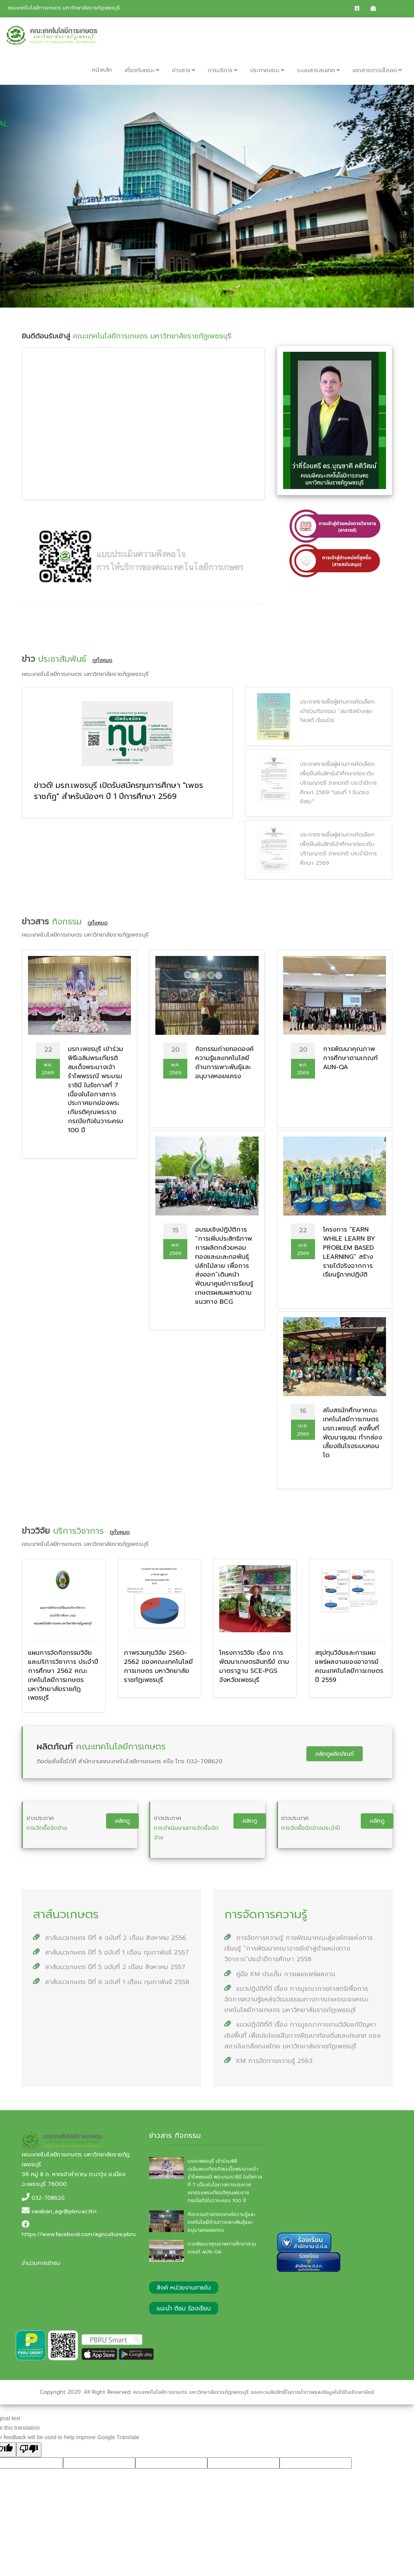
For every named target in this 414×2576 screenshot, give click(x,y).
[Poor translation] (28, 2449)
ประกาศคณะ (267, 70)
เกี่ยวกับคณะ (142, 70)
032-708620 (48, 2198)
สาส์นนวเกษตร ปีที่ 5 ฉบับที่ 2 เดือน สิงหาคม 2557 (109, 1967)
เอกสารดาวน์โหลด (377, 70)
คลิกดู (122, 1820)
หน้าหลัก (102, 69)
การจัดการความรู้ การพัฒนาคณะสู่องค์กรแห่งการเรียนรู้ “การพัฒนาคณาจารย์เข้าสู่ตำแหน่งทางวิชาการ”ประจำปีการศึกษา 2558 (298, 1948)
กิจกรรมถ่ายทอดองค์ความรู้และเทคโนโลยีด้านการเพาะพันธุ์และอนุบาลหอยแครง (221, 2222)
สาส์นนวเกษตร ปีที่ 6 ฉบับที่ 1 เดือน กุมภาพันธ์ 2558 (111, 1982)
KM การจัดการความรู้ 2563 (268, 2061)
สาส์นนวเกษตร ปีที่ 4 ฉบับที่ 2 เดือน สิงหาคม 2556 (109, 1938)
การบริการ (222, 70)
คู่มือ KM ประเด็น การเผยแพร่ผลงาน (279, 1974)
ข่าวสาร (183, 70)
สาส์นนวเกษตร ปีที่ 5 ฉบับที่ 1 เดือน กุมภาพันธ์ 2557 (111, 1952)
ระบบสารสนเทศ (318, 70)
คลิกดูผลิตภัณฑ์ (334, 1753)
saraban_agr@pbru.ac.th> (64, 2211)
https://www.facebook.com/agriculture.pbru (79, 2234)
